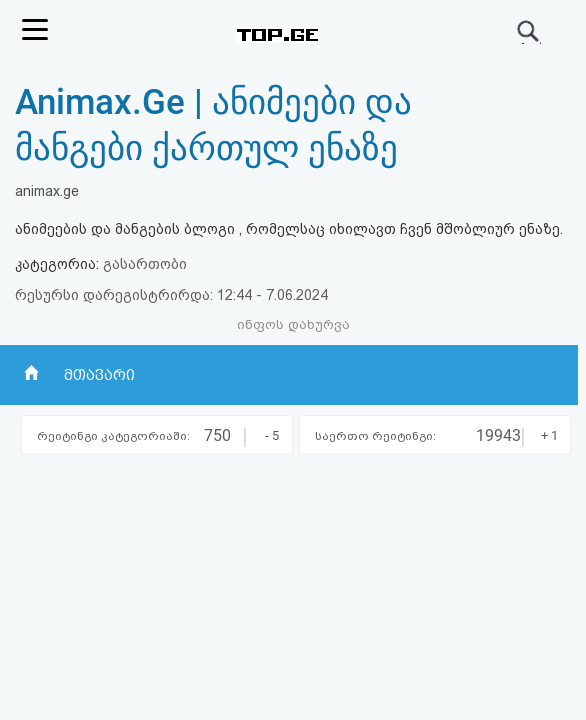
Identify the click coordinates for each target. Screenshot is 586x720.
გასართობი (145, 264)
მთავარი (99, 375)
